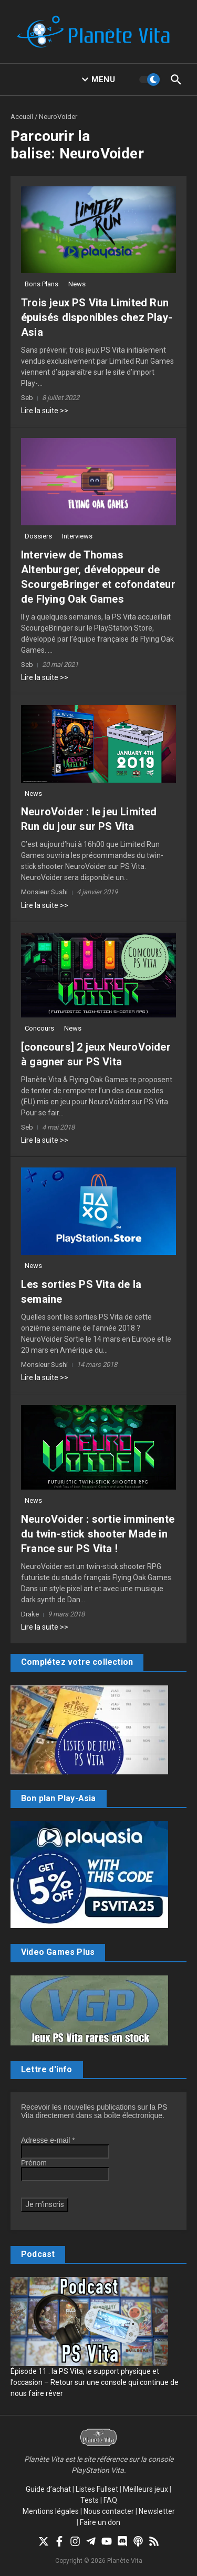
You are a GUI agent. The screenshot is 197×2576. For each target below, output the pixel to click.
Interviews (77, 536)
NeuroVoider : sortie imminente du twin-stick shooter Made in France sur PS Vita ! (97, 1534)
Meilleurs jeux (145, 2489)
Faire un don (100, 2522)
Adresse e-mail (48, 2140)
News (77, 284)
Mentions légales (51, 2511)
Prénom (34, 2163)
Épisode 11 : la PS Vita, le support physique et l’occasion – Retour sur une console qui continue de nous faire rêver (95, 2382)
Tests (89, 2500)
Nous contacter (109, 2511)
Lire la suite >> (44, 410)
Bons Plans (41, 284)
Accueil (22, 117)
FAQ (110, 2500)
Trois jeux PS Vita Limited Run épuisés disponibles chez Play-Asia (96, 317)
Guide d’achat (48, 2489)
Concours (39, 1028)
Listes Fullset (97, 2489)
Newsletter (157, 2511)
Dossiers (38, 536)
